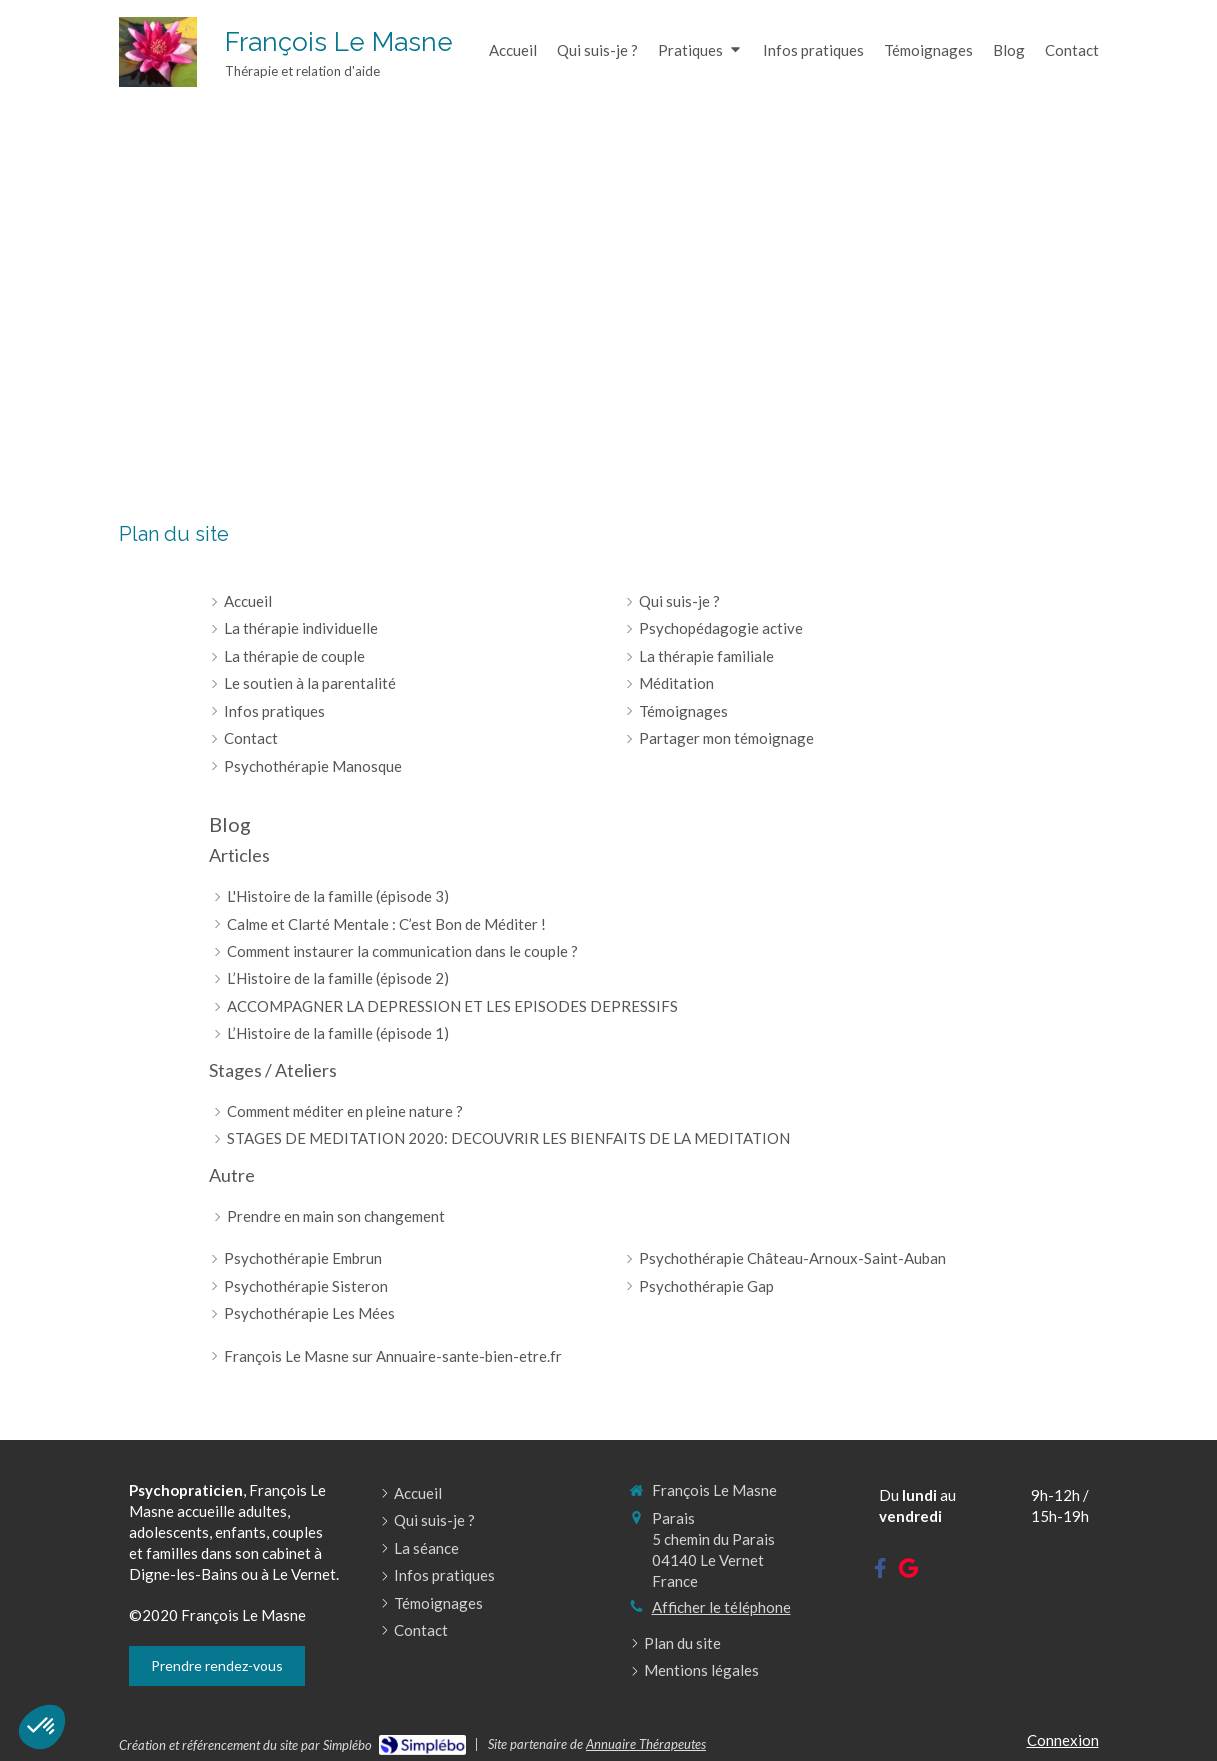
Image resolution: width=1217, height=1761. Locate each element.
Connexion (1063, 1740)
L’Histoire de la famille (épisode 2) (338, 978)
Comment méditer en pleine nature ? (345, 1111)
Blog (230, 824)
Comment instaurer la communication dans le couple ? (402, 951)
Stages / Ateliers (273, 1070)
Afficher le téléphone (721, 1607)
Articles (239, 855)
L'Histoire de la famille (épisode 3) (338, 896)
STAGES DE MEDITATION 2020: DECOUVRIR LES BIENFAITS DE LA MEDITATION (508, 1138)
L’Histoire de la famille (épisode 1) (338, 1033)
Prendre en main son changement (336, 1216)
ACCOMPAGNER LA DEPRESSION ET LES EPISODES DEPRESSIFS (452, 1006)
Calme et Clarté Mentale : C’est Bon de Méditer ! (386, 924)
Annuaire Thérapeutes (646, 1744)
